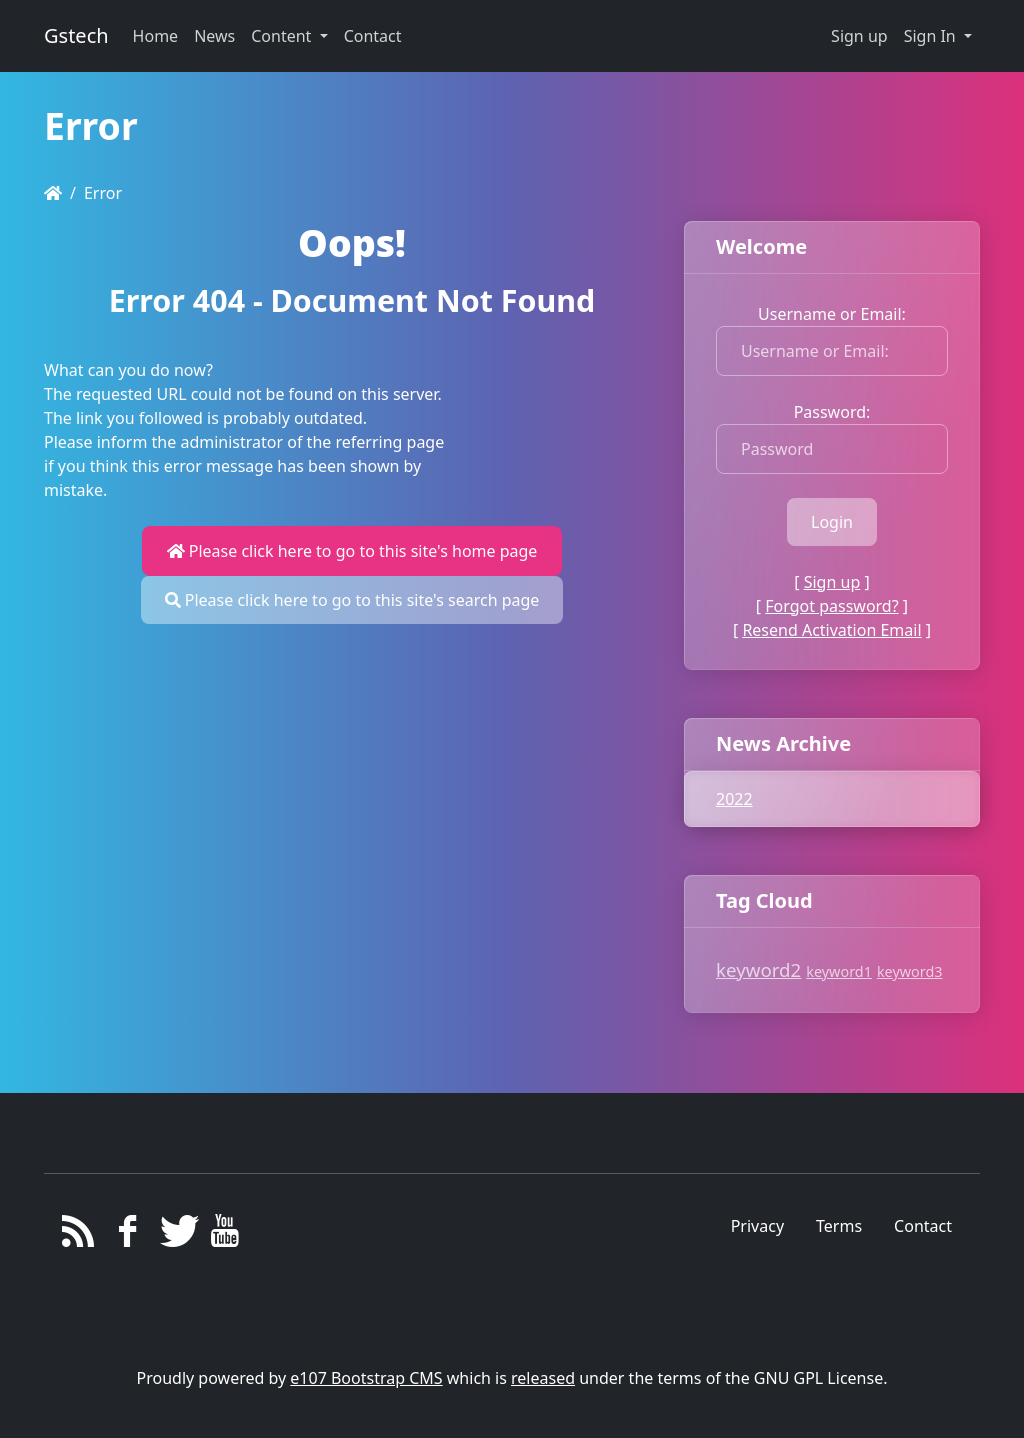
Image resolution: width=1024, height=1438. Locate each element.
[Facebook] (127, 1236)
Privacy (757, 1226)
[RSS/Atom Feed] (78, 1236)
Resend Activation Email (831, 630)
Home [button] (156, 36)
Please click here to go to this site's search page (352, 600)
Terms (839, 1226)
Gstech (76, 35)
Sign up (859, 36)
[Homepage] (53, 193)
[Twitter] (176, 1236)
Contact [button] (373, 36)
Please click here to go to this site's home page (352, 551)
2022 (734, 799)
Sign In (932, 36)
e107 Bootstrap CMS (366, 1378)
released (543, 1378)
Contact (923, 1226)
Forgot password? (831, 606)
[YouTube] (225, 1236)
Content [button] (283, 36)
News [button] (214, 36)
